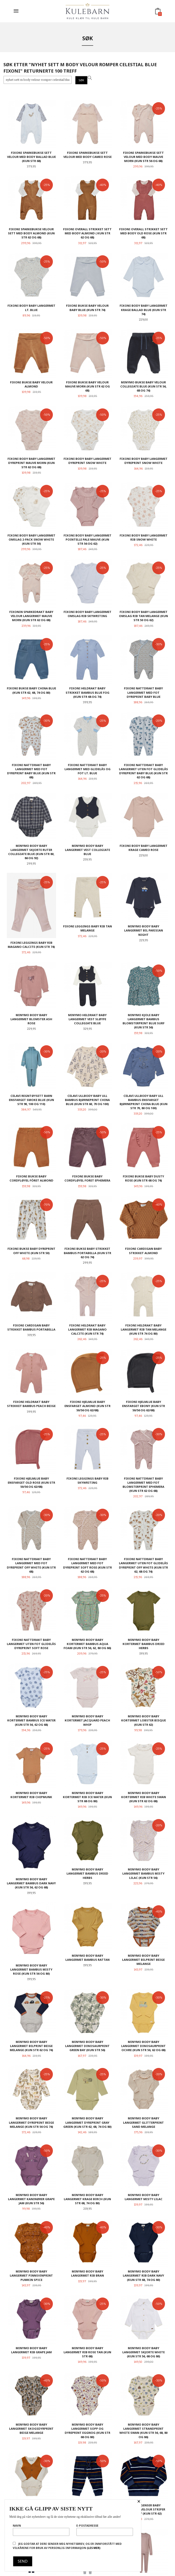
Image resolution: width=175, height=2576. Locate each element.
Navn (41, 2530)
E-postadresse (104, 2530)
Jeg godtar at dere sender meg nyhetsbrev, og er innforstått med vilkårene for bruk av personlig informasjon (67, 2546)
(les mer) (93, 2548)
